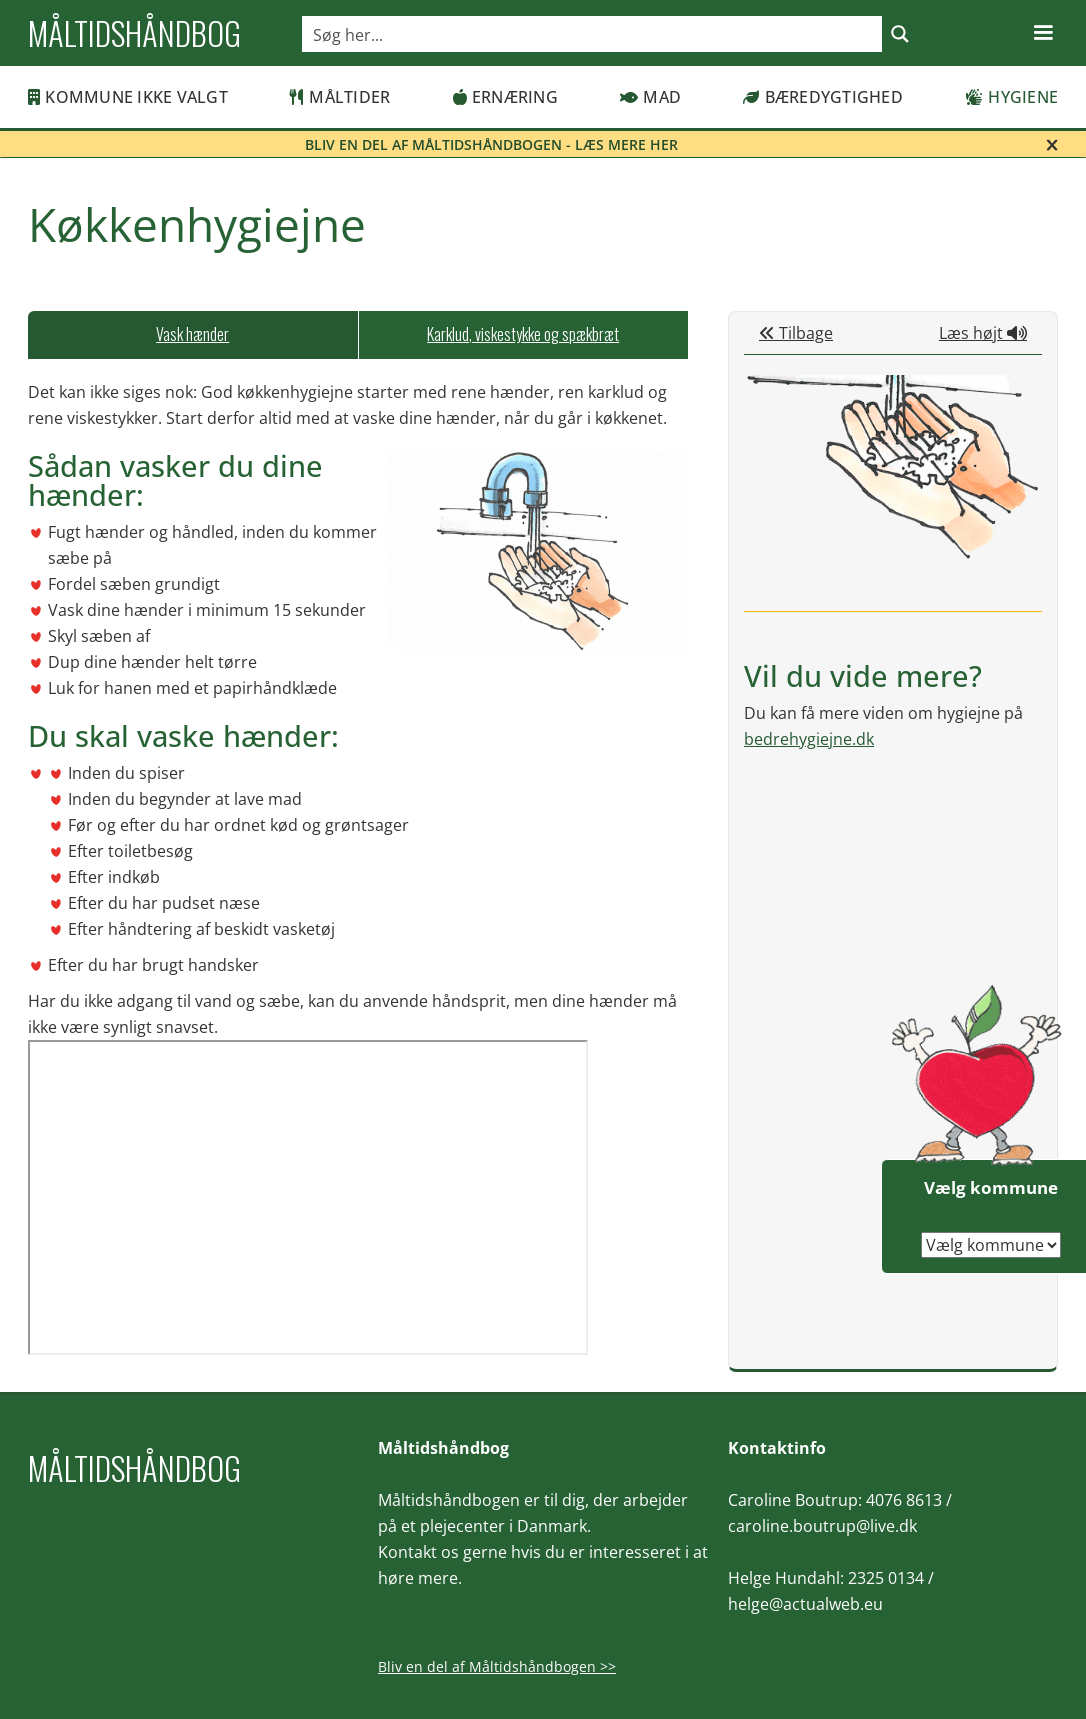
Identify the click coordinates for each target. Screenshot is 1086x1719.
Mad (650, 97)
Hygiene (1011, 97)
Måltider (340, 97)
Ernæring (505, 97)
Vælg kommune (991, 1187)
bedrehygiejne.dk (809, 739)
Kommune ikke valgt (128, 97)
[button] (1043, 33)
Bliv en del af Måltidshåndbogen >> (497, 1666)
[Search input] (593, 34)
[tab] (193, 335)
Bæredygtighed (823, 97)
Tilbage (796, 333)
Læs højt (983, 333)
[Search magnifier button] (900, 34)
